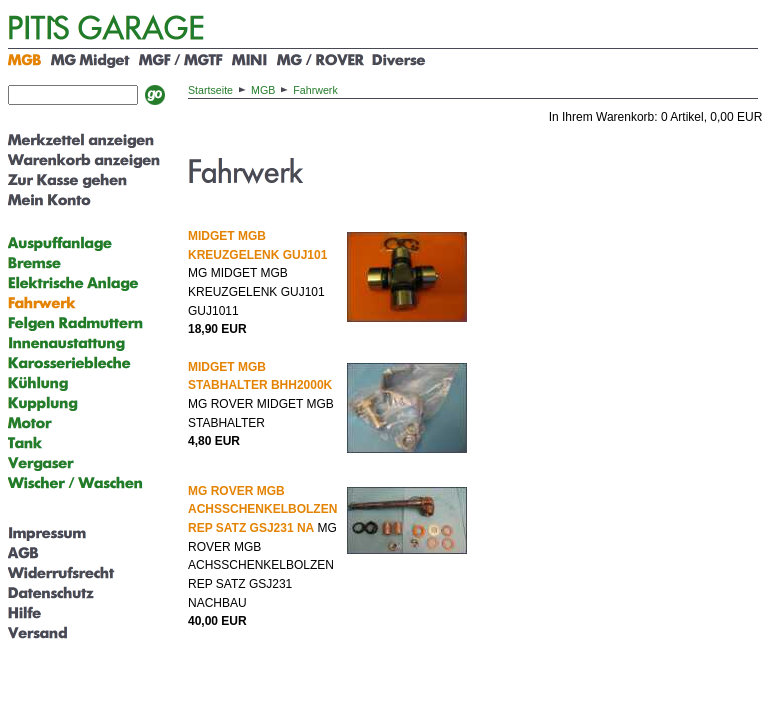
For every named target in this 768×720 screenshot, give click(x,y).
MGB (263, 90)
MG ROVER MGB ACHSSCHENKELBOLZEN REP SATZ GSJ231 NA (262, 509)
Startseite (210, 90)
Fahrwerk (315, 90)
